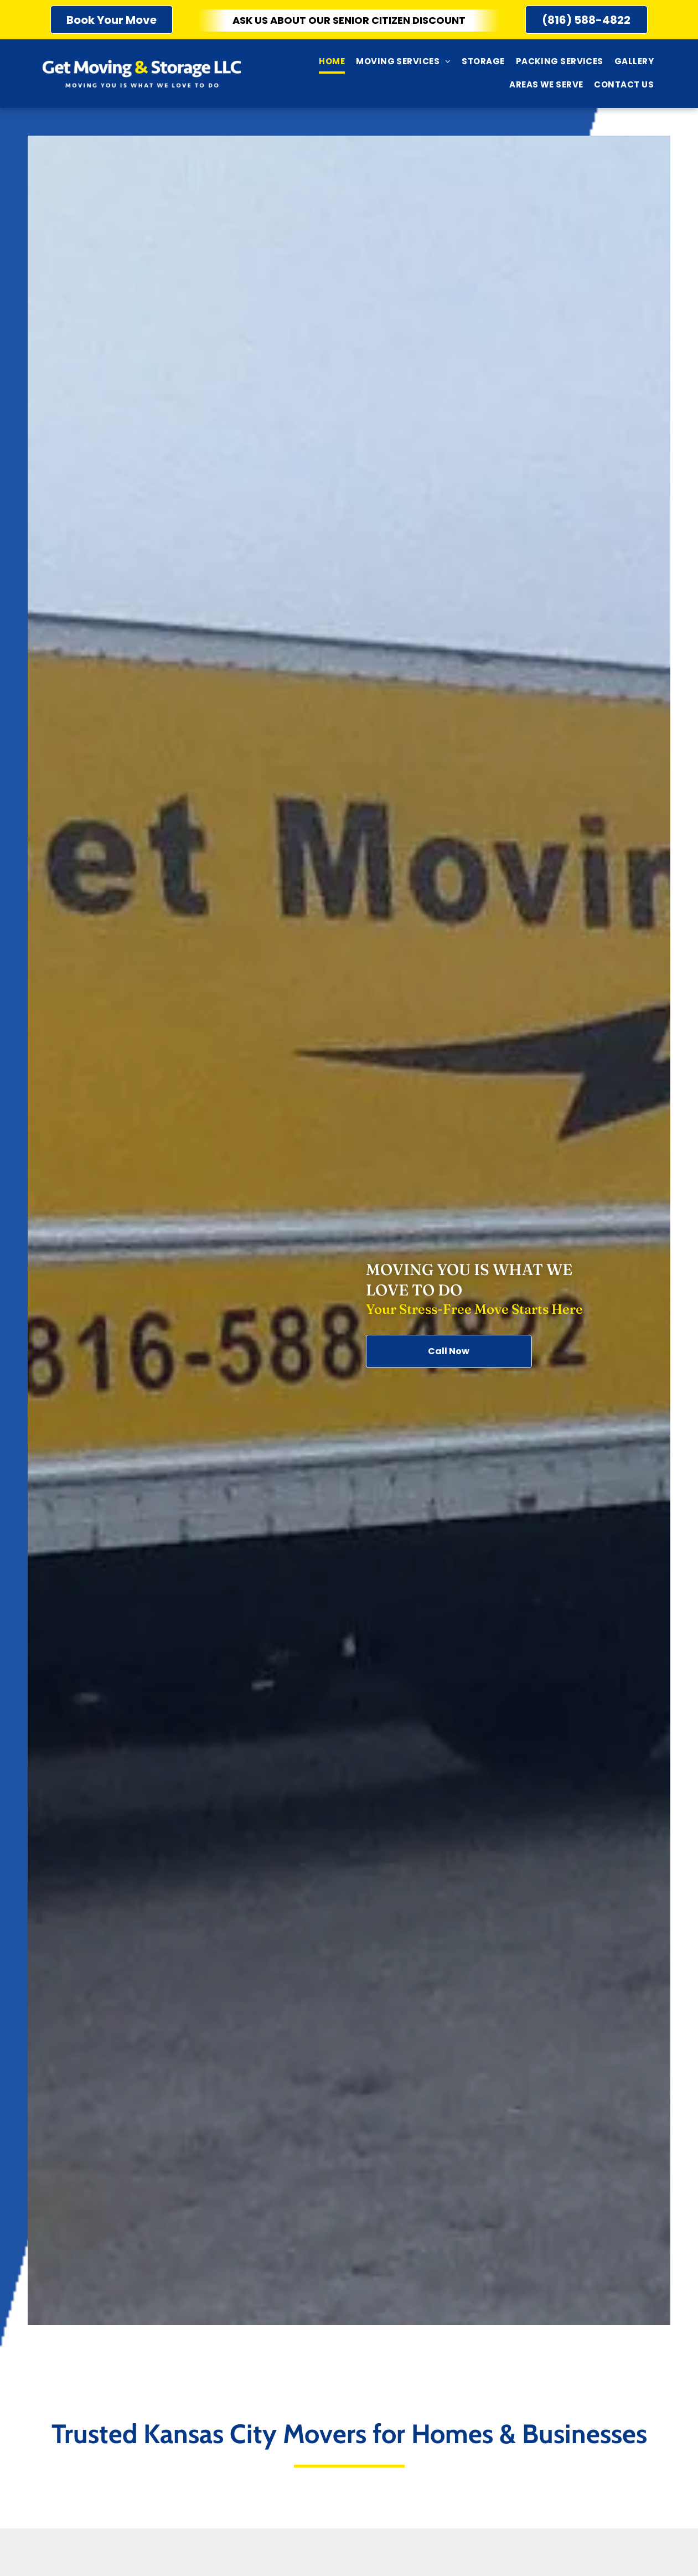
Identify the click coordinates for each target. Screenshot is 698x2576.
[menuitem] (331, 62)
